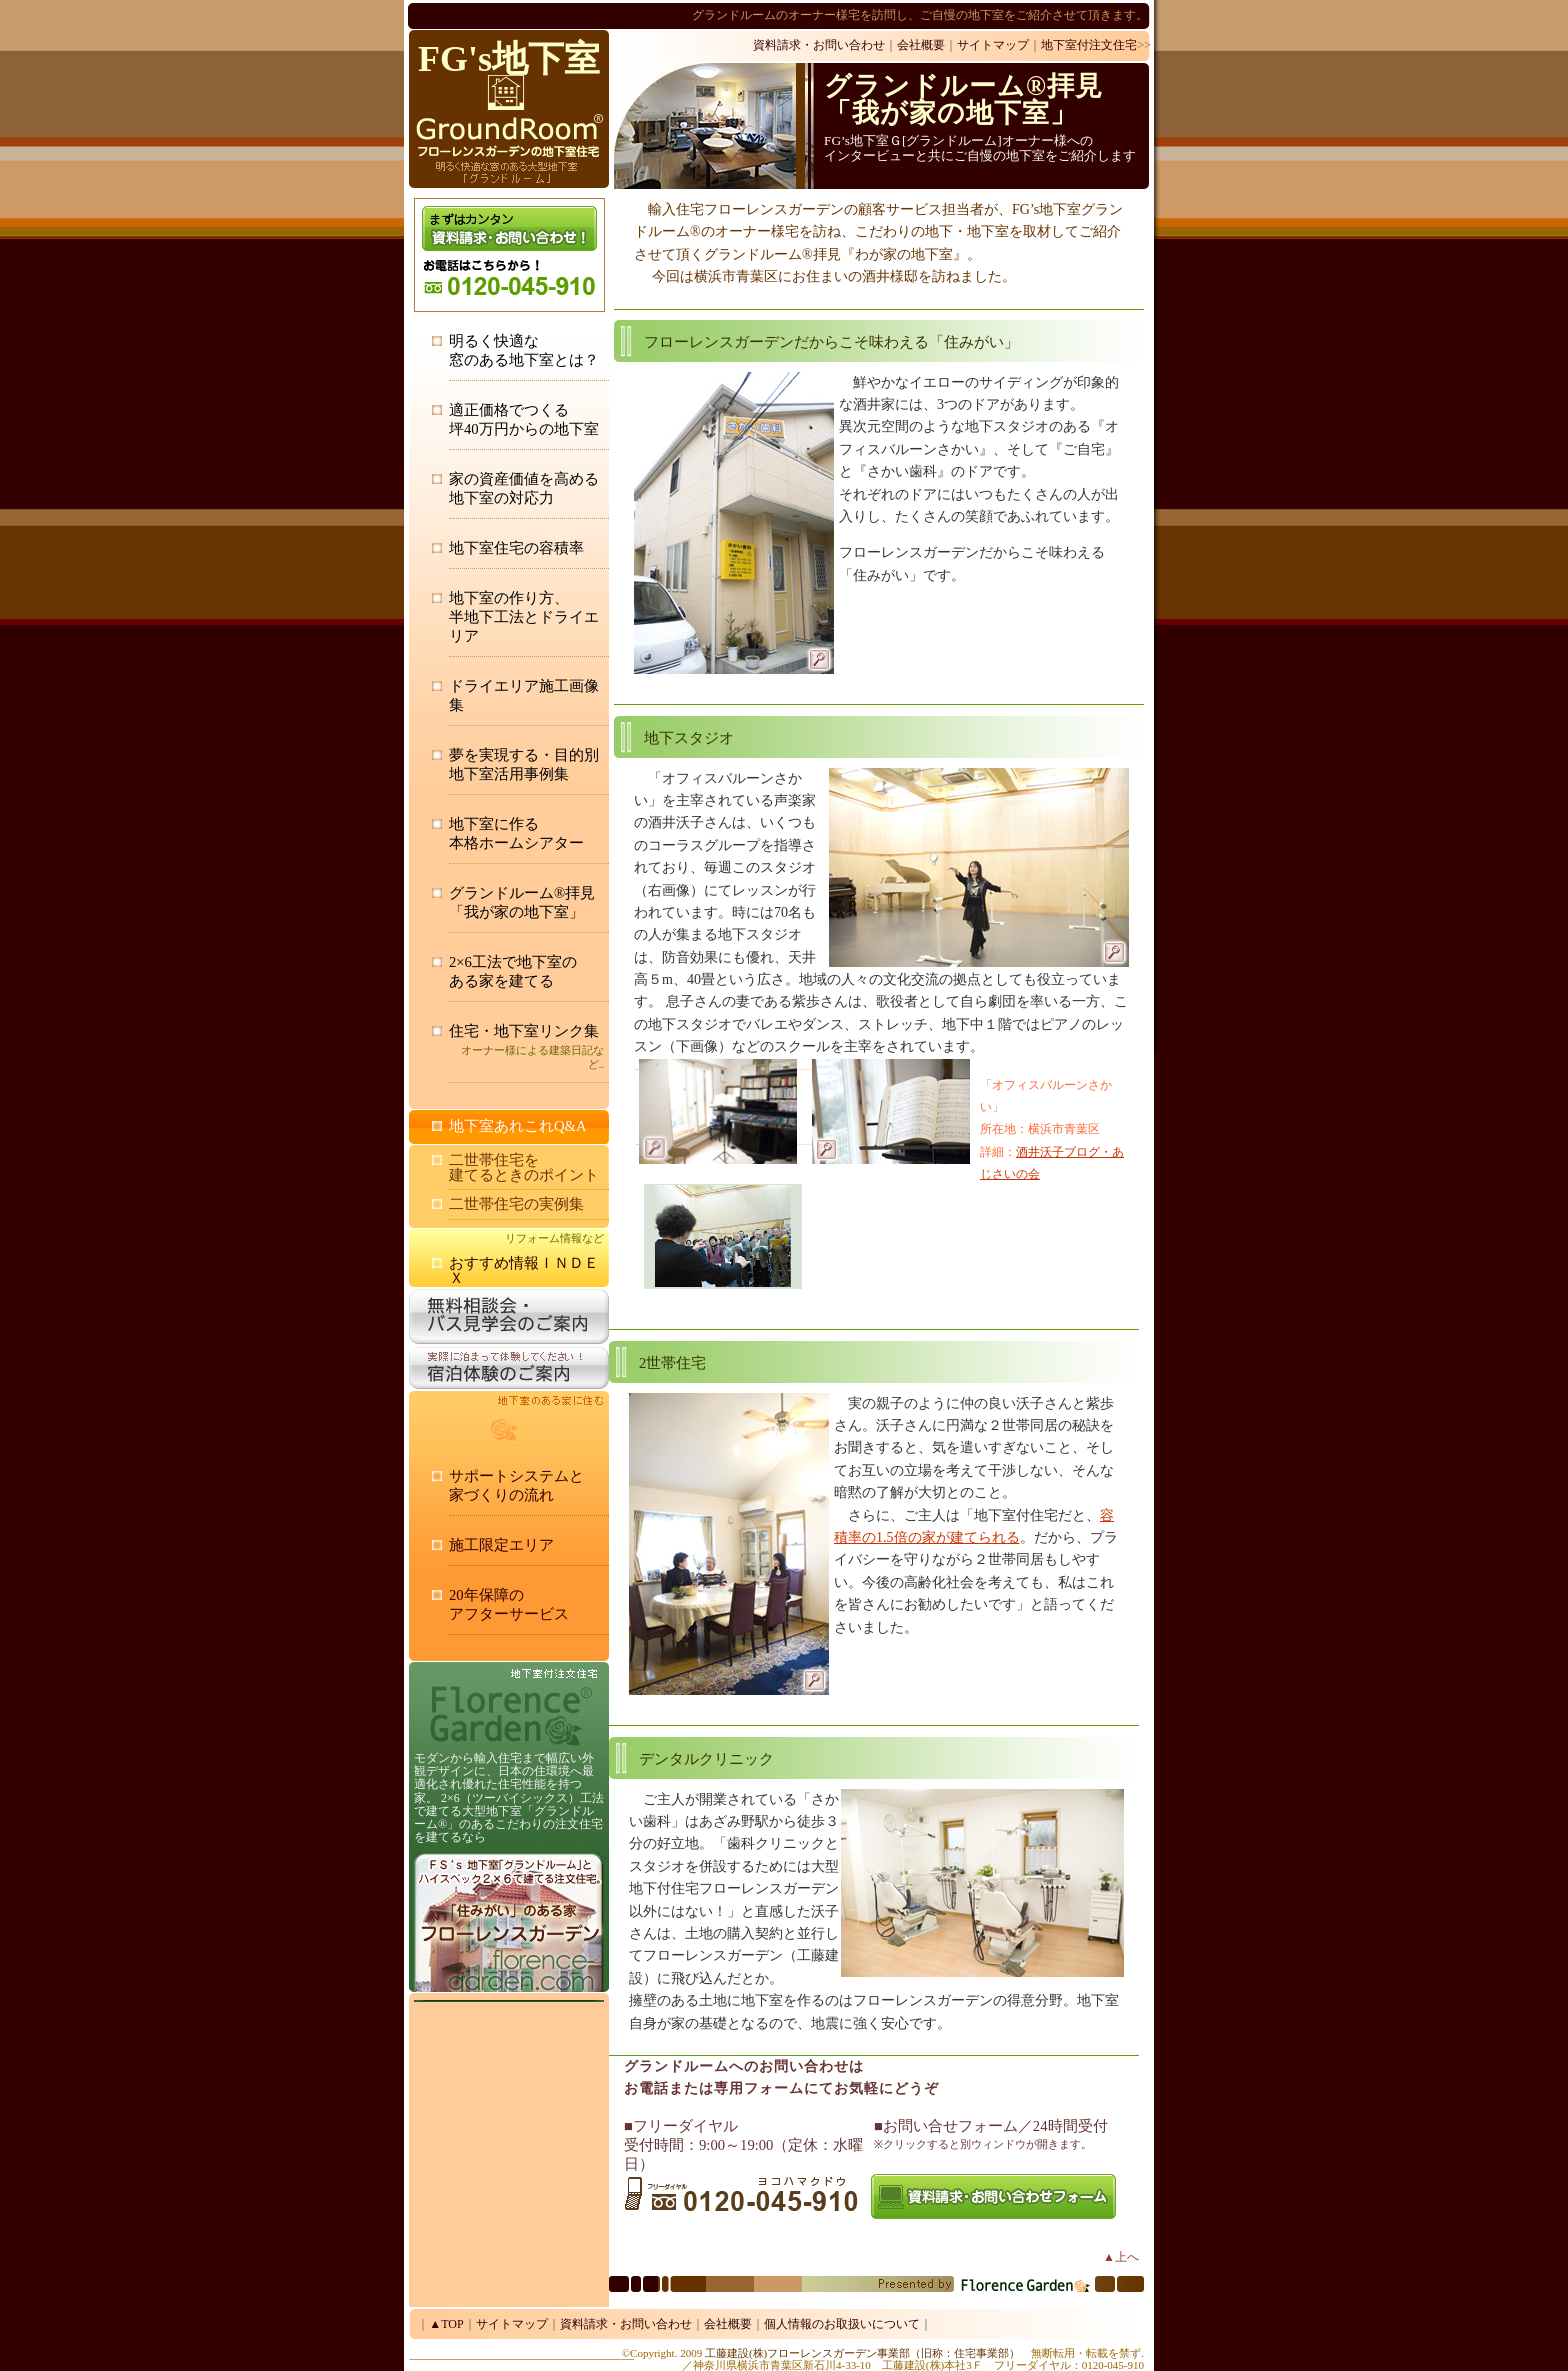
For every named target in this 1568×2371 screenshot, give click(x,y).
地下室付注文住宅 (1089, 45)
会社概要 (921, 45)
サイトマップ (993, 45)
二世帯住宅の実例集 (516, 1204)
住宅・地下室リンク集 (524, 1031)
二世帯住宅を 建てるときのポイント (524, 1167)
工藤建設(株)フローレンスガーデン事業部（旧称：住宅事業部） (862, 2353)
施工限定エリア (501, 1545)
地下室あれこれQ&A (518, 1126)
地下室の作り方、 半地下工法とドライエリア (524, 617)
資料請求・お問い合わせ (819, 45)
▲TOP (446, 2324)
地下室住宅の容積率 (516, 548)
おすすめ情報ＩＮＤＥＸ (524, 1270)
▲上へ (1121, 2257)
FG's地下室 (509, 59)
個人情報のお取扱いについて (842, 2324)
